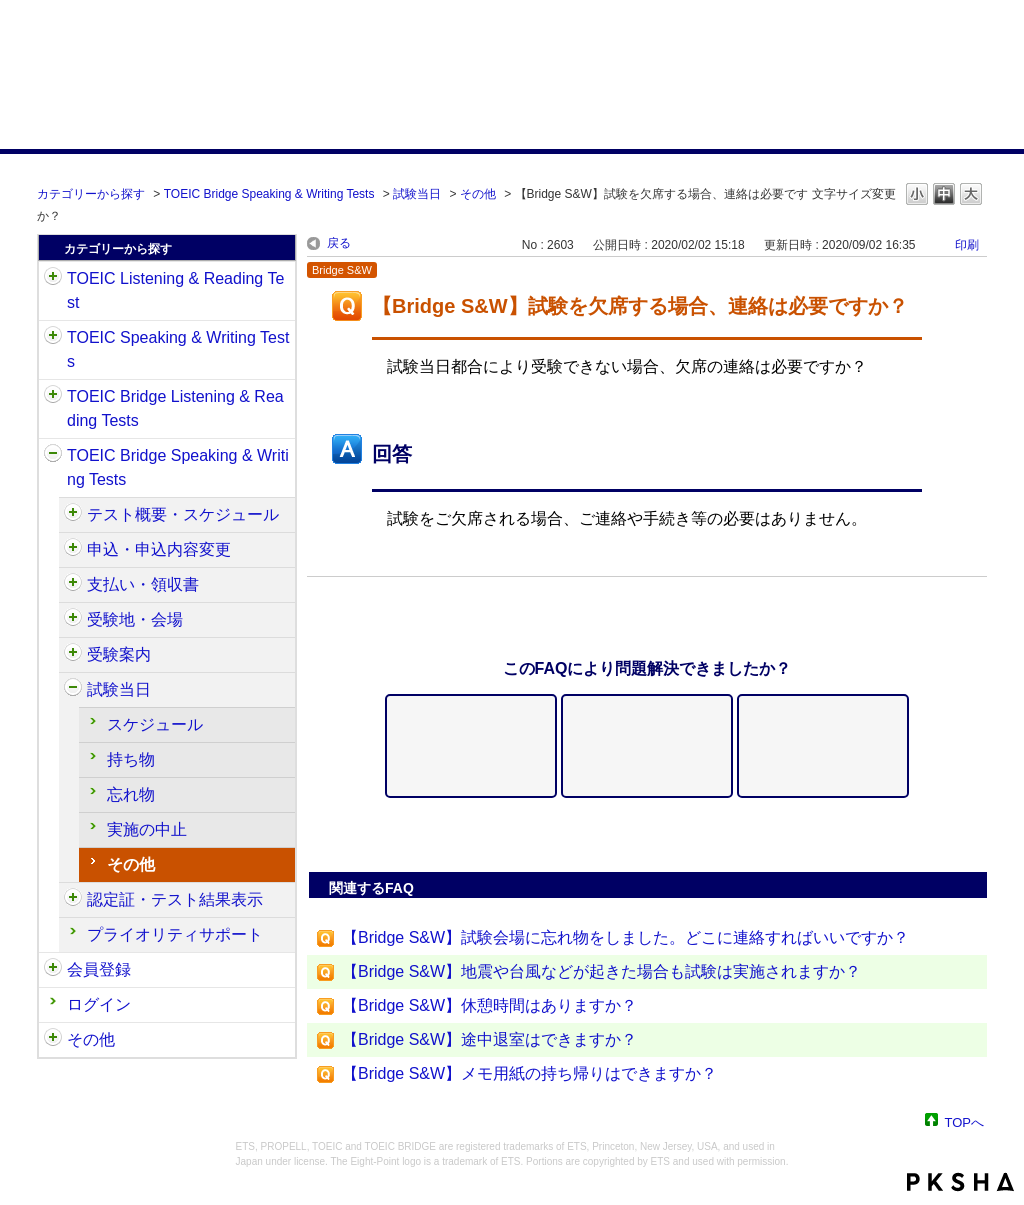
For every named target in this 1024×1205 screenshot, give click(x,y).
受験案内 (119, 654)
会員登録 (99, 969)
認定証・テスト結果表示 (175, 899)
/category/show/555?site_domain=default (73, 550)
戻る (339, 243)
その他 (478, 194)
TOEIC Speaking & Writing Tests (178, 349)
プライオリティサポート (175, 934)
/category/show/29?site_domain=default (53, 970)
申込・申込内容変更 (159, 549)
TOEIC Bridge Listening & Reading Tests (175, 408)
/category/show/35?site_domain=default (53, 1040)
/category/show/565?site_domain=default (73, 585)
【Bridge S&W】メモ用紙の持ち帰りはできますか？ (529, 1073)
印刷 (967, 245)
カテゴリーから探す (91, 194)
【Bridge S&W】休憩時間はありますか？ (489, 1005)
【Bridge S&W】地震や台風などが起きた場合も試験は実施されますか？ (601, 971)
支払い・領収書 (143, 584)
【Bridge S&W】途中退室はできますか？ (489, 1039)
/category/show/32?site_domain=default (53, 338)
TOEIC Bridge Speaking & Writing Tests (269, 194)
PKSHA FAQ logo (960, 1182)
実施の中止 (147, 829)
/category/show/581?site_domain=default (73, 900)
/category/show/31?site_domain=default (53, 279)
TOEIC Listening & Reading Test (175, 290)
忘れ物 (131, 794)
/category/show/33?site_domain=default (53, 397)
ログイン (99, 1004)
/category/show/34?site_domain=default (53, 456)
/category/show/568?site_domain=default (73, 620)
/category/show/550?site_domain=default (73, 515)
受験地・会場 (135, 619)
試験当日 (417, 194)
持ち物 (131, 759)
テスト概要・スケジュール (183, 514)
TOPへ (965, 1121)
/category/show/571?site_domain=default (73, 655)
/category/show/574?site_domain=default (73, 690)
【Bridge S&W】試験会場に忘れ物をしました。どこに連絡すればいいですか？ (625, 937)
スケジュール (155, 724)
